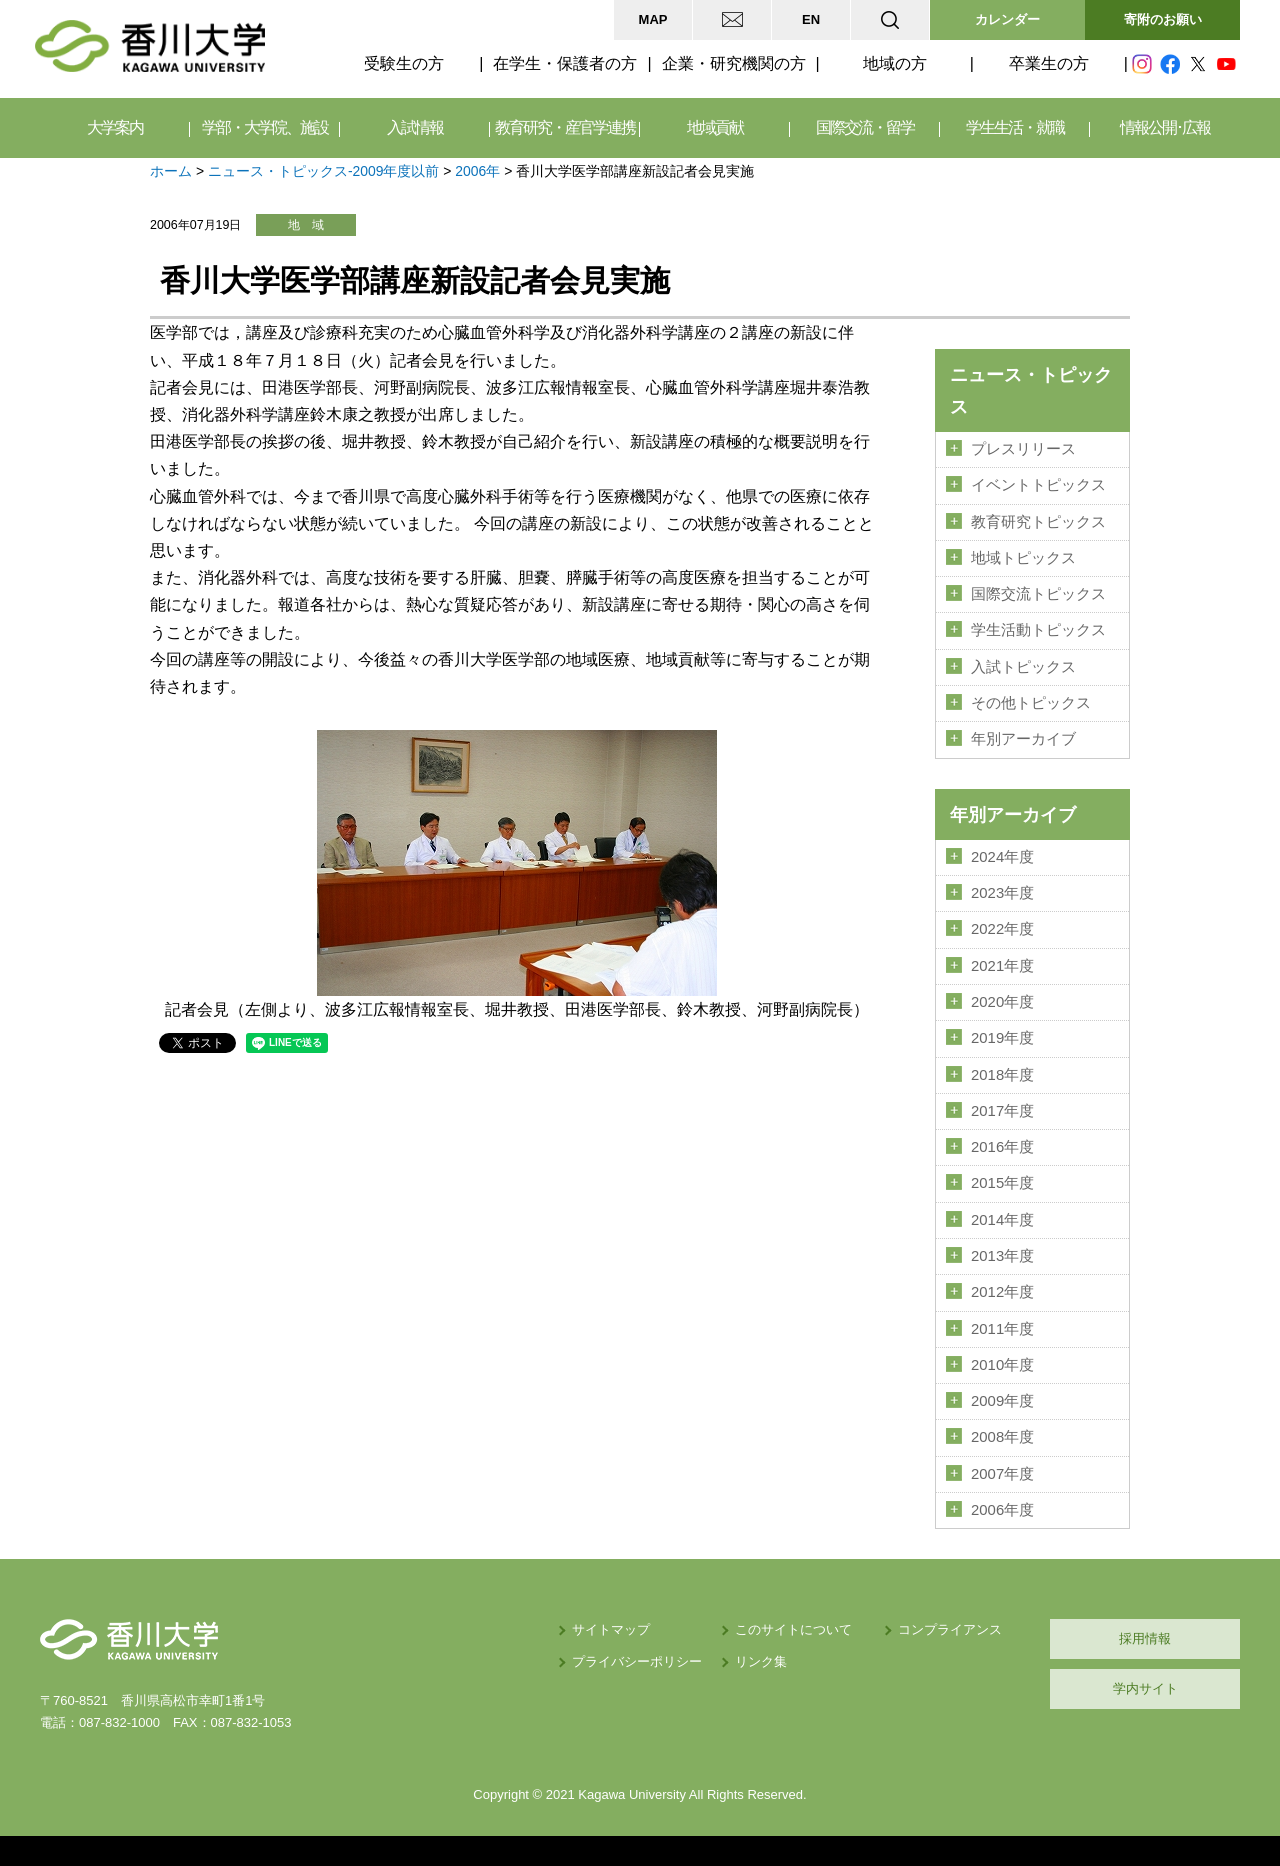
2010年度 (1002, 1365)
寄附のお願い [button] (1163, 19)
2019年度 (1002, 1038)
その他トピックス (1031, 703)
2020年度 (1002, 1002)
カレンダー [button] (1007, 19)
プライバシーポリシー (637, 1661)
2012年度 (1002, 1292)
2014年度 (1002, 1220)
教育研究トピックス (1038, 522)
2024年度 (1002, 857)
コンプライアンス (950, 1629)
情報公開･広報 (1165, 127)
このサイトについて (793, 1629)
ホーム (171, 171)
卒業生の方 (1049, 63)
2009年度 (1002, 1401)
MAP (653, 19)
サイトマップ (611, 1629)
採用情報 (1145, 1638)
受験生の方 (404, 63)
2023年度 (1002, 893)
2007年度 (1002, 1474)
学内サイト (1145, 1688)
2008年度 (1002, 1437)
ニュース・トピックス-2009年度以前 (324, 171)
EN (811, 19)
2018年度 (1002, 1075)
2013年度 (1002, 1256)
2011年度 (1002, 1329)
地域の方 (895, 63)
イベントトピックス (1038, 485)
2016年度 (1002, 1147)
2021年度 (1002, 966)
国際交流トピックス (1038, 594)
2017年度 (1002, 1111)
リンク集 (761, 1661)
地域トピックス (1023, 558)
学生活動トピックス (1038, 630)
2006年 (477, 171)
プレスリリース (1023, 449)
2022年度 (1002, 929)
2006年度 (1002, 1510)
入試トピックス (1023, 667)
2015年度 (1002, 1183)
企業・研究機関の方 (734, 63)
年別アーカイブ (1023, 739)
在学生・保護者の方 (565, 63)
